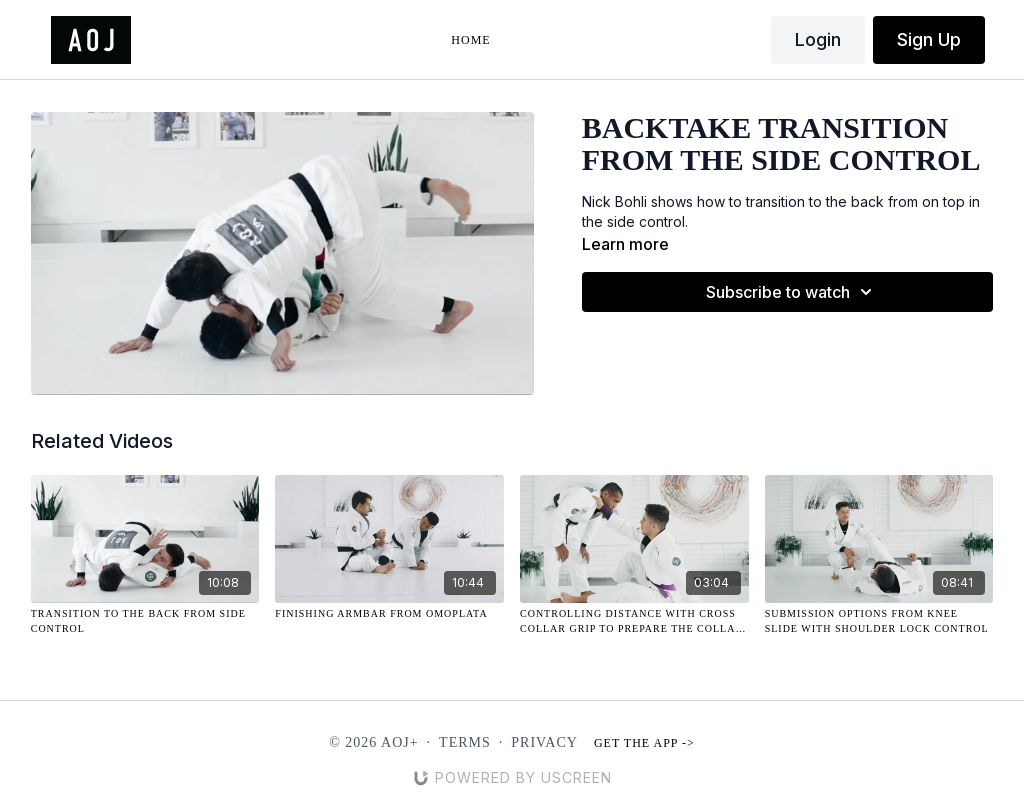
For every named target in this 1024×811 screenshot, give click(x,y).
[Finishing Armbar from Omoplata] (389, 613)
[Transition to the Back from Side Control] (145, 621)
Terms (465, 742)
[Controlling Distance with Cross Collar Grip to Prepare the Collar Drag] (634, 621)
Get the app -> (644, 743)
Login (818, 39)
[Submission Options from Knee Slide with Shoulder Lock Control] (879, 621)
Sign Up (929, 39)
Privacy (544, 742)
